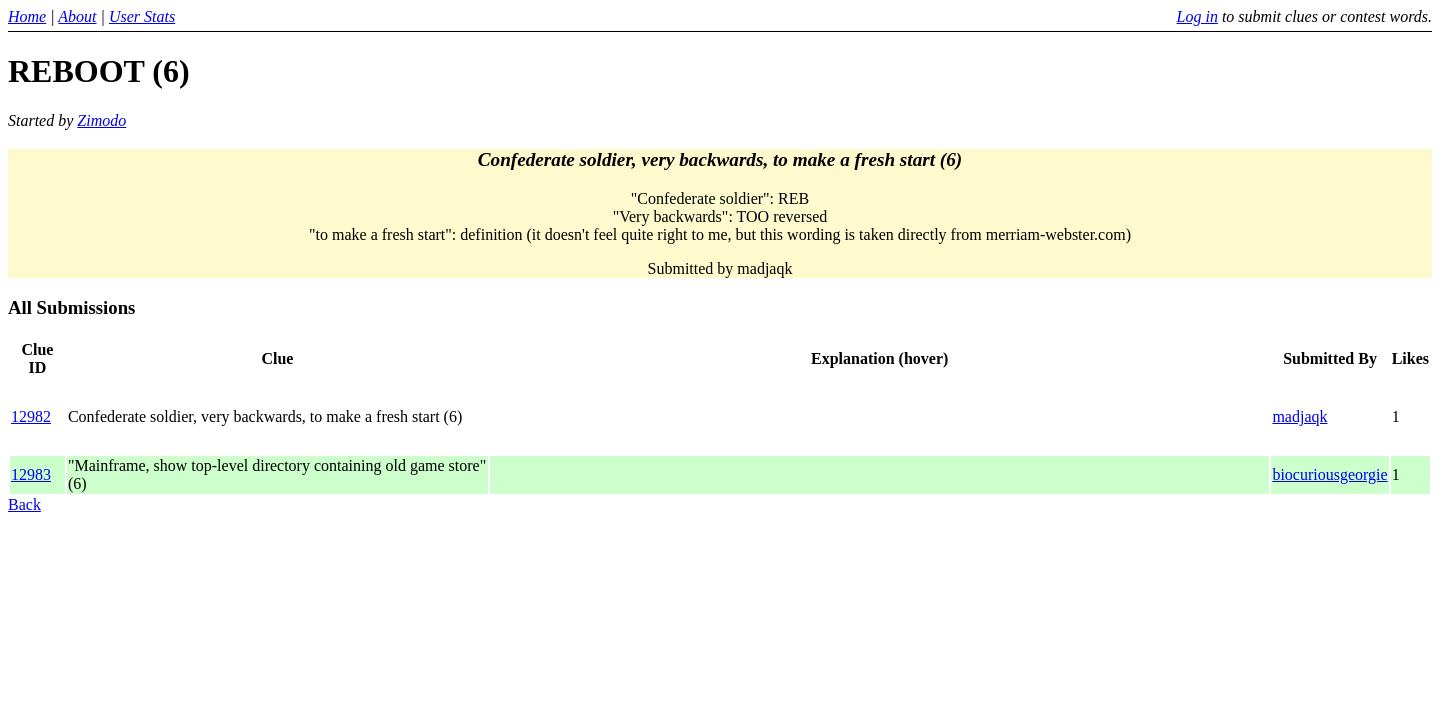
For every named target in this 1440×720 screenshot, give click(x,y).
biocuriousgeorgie (1329, 474)
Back (24, 504)
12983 (31, 474)
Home (27, 16)
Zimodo (101, 120)
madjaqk (1299, 416)
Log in (1197, 16)
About (77, 16)
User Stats (142, 16)
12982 (31, 416)
